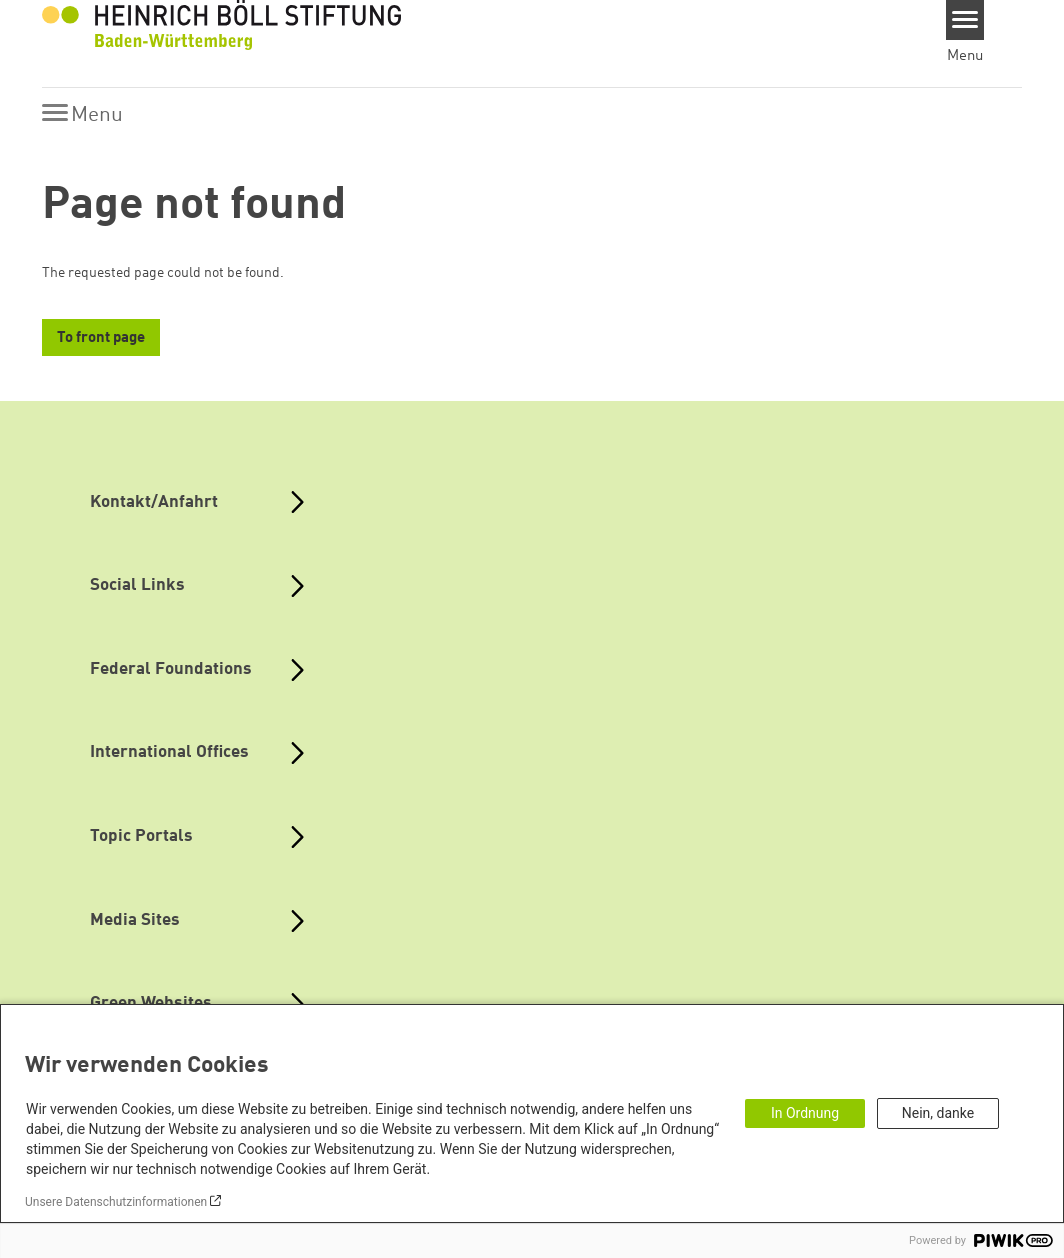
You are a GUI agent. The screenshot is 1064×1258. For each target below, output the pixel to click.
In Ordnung (805, 1113)
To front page (101, 338)
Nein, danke (938, 1113)
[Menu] (965, 20)
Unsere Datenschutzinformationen (116, 1202)
